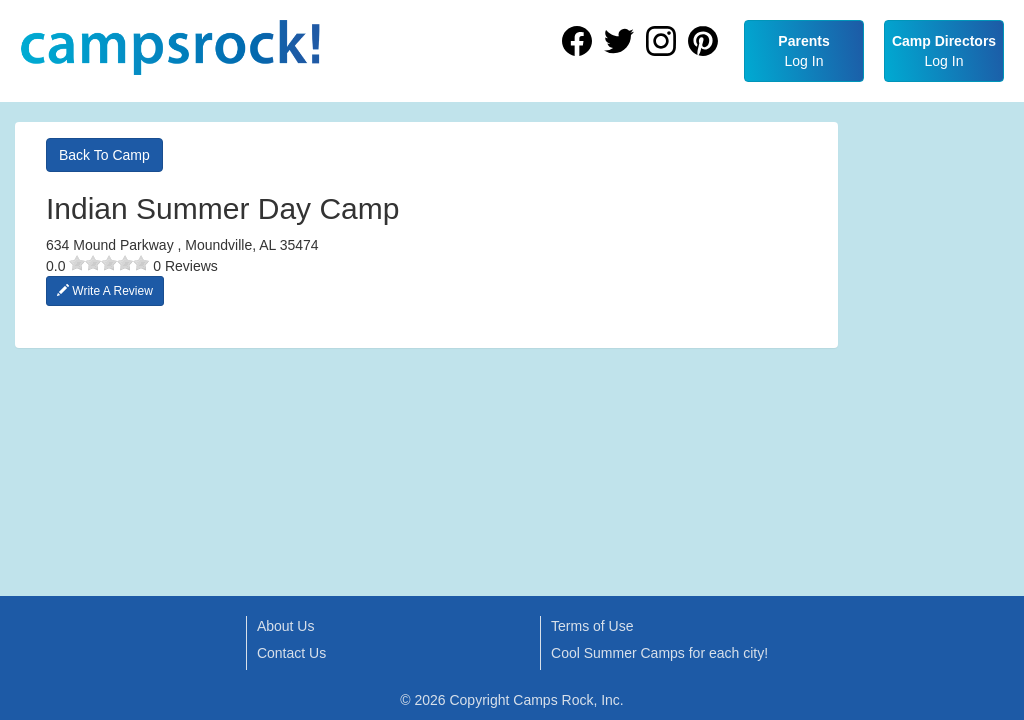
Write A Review (105, 291)
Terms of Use (592, 626)
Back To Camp (104, 155)
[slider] (109, 263)
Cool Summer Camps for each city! (659, 653)
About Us (286, 626)
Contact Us (291, 653)
